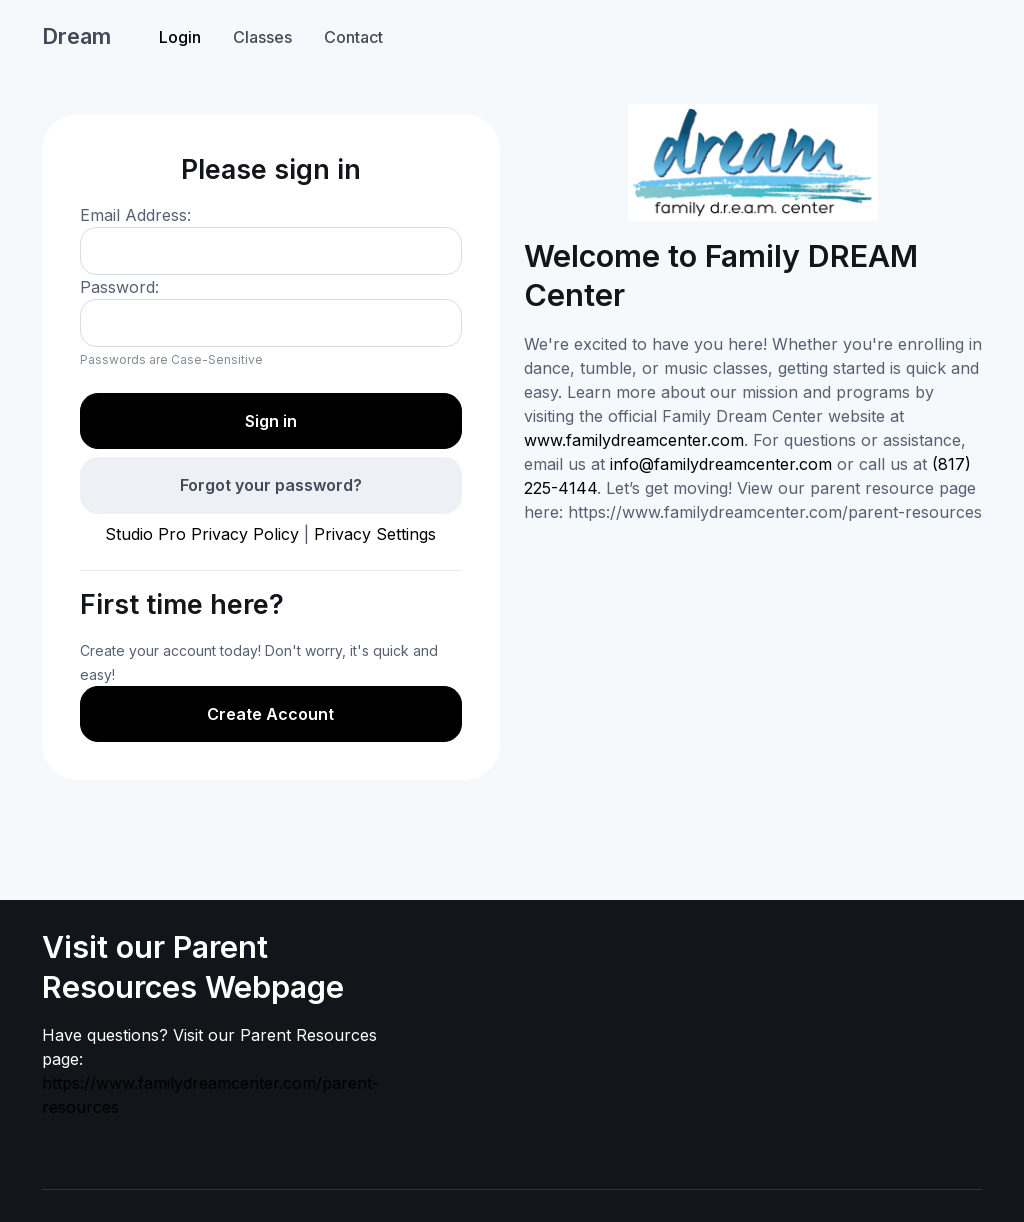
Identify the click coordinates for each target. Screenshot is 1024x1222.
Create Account (270, 714)
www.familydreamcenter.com (634, 440)
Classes (262, 37)
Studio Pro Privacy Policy (202, 534)
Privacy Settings (375, 534)
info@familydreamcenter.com (721, 464)
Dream (76, 36)
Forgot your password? (271, 485)
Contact (353, 37)
